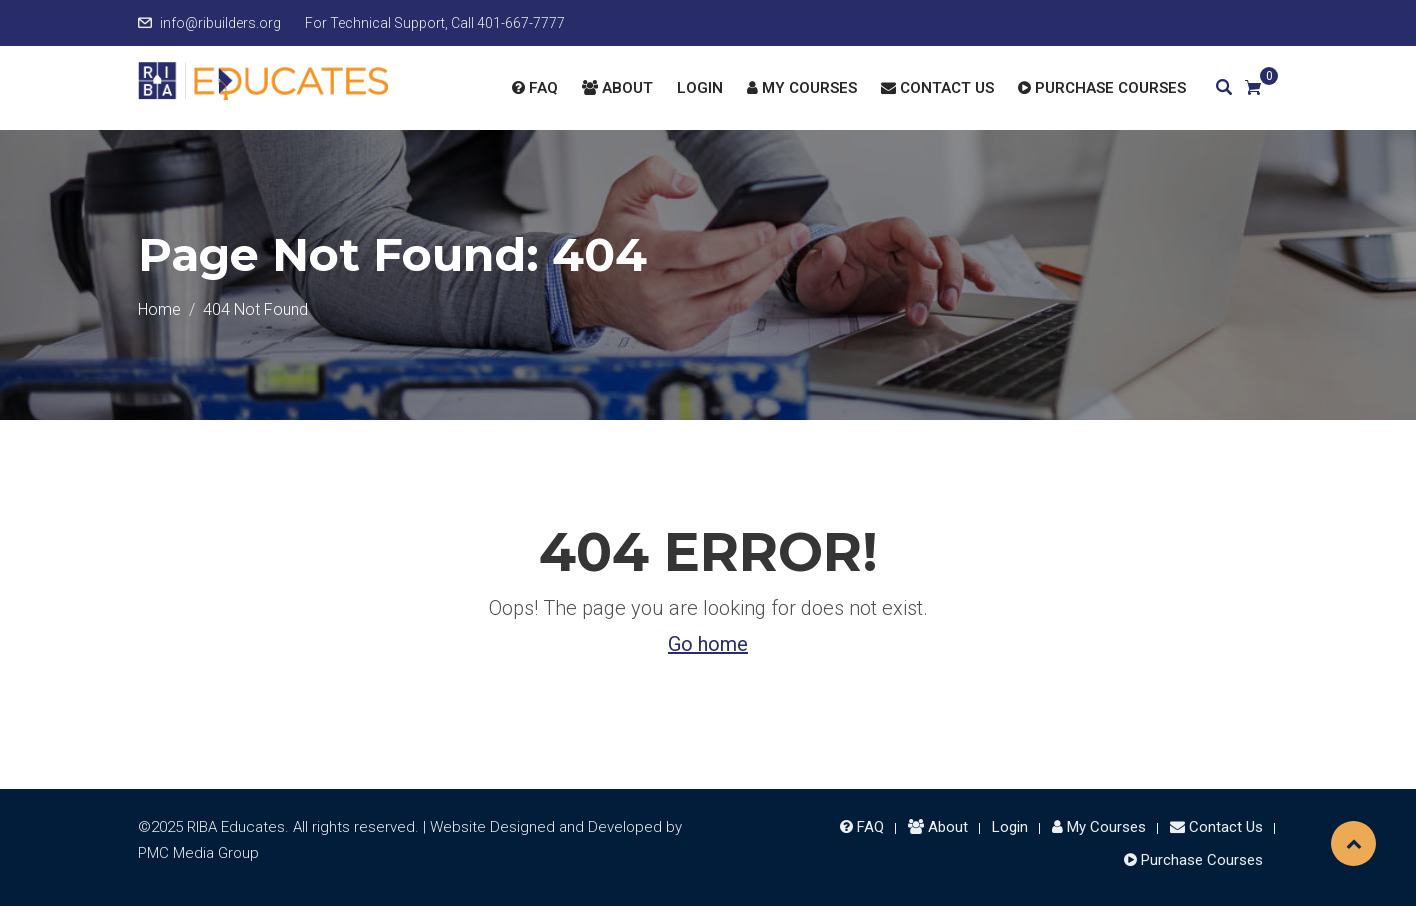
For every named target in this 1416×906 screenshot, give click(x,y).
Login (700, 88)
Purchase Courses (1102, 88)
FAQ (535, 88)
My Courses (802, 88)
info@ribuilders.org (220, 23)
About (617, 88)
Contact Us (937, 88)
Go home (708, 644)
